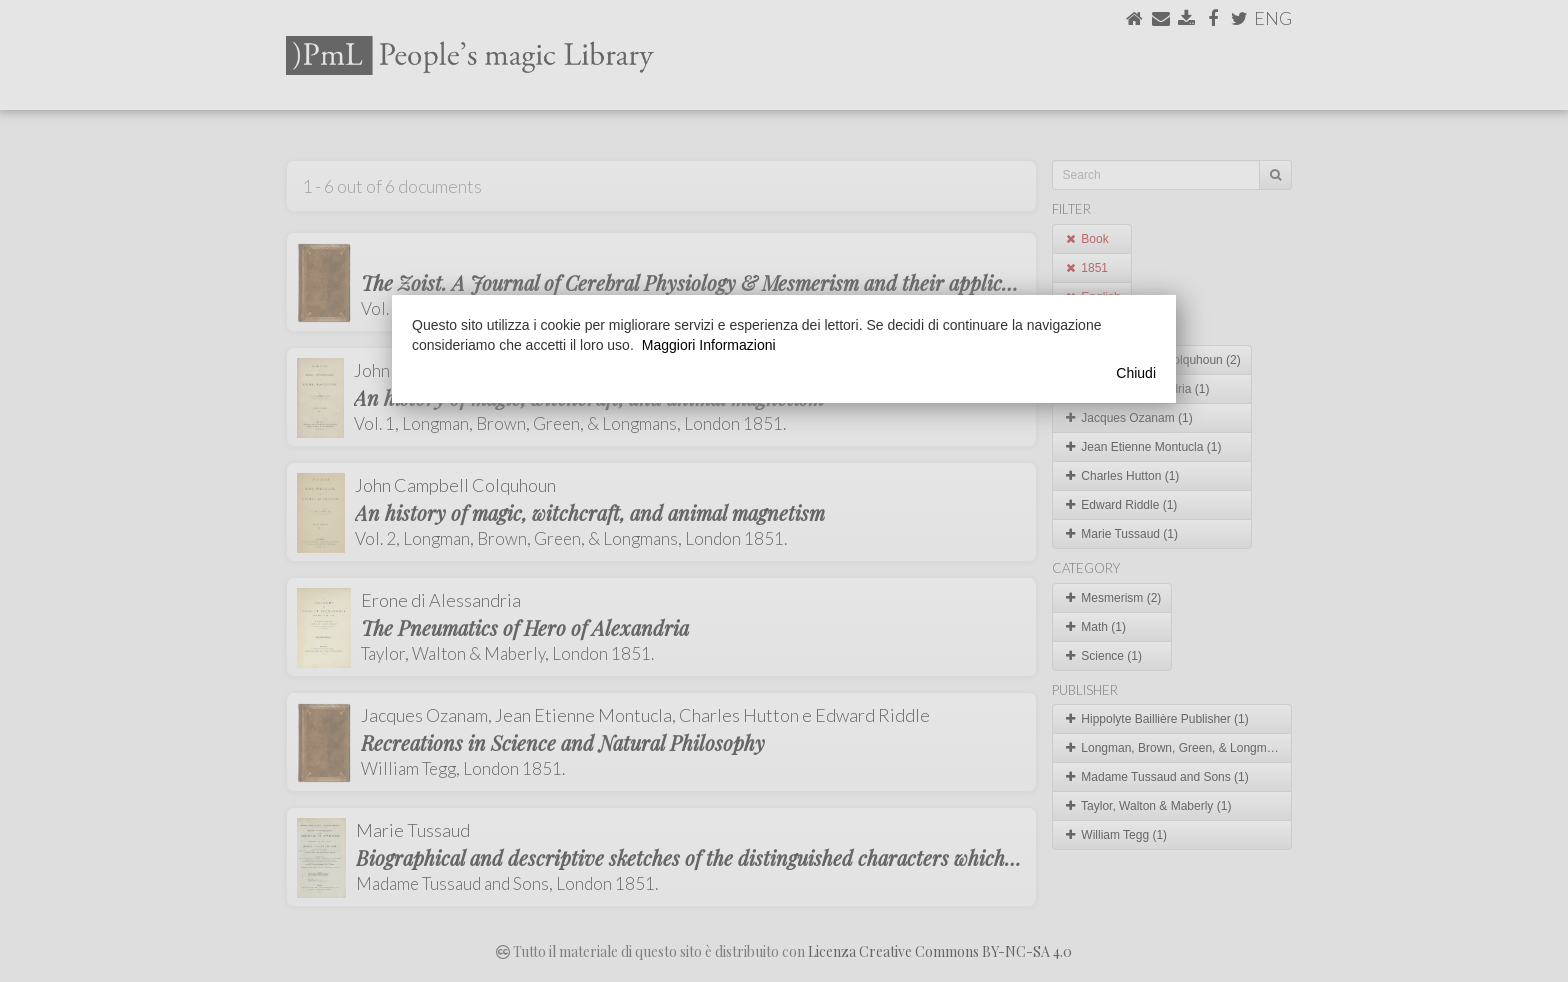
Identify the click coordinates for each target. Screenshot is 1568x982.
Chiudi (1136, 373)
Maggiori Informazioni (709, 345)
